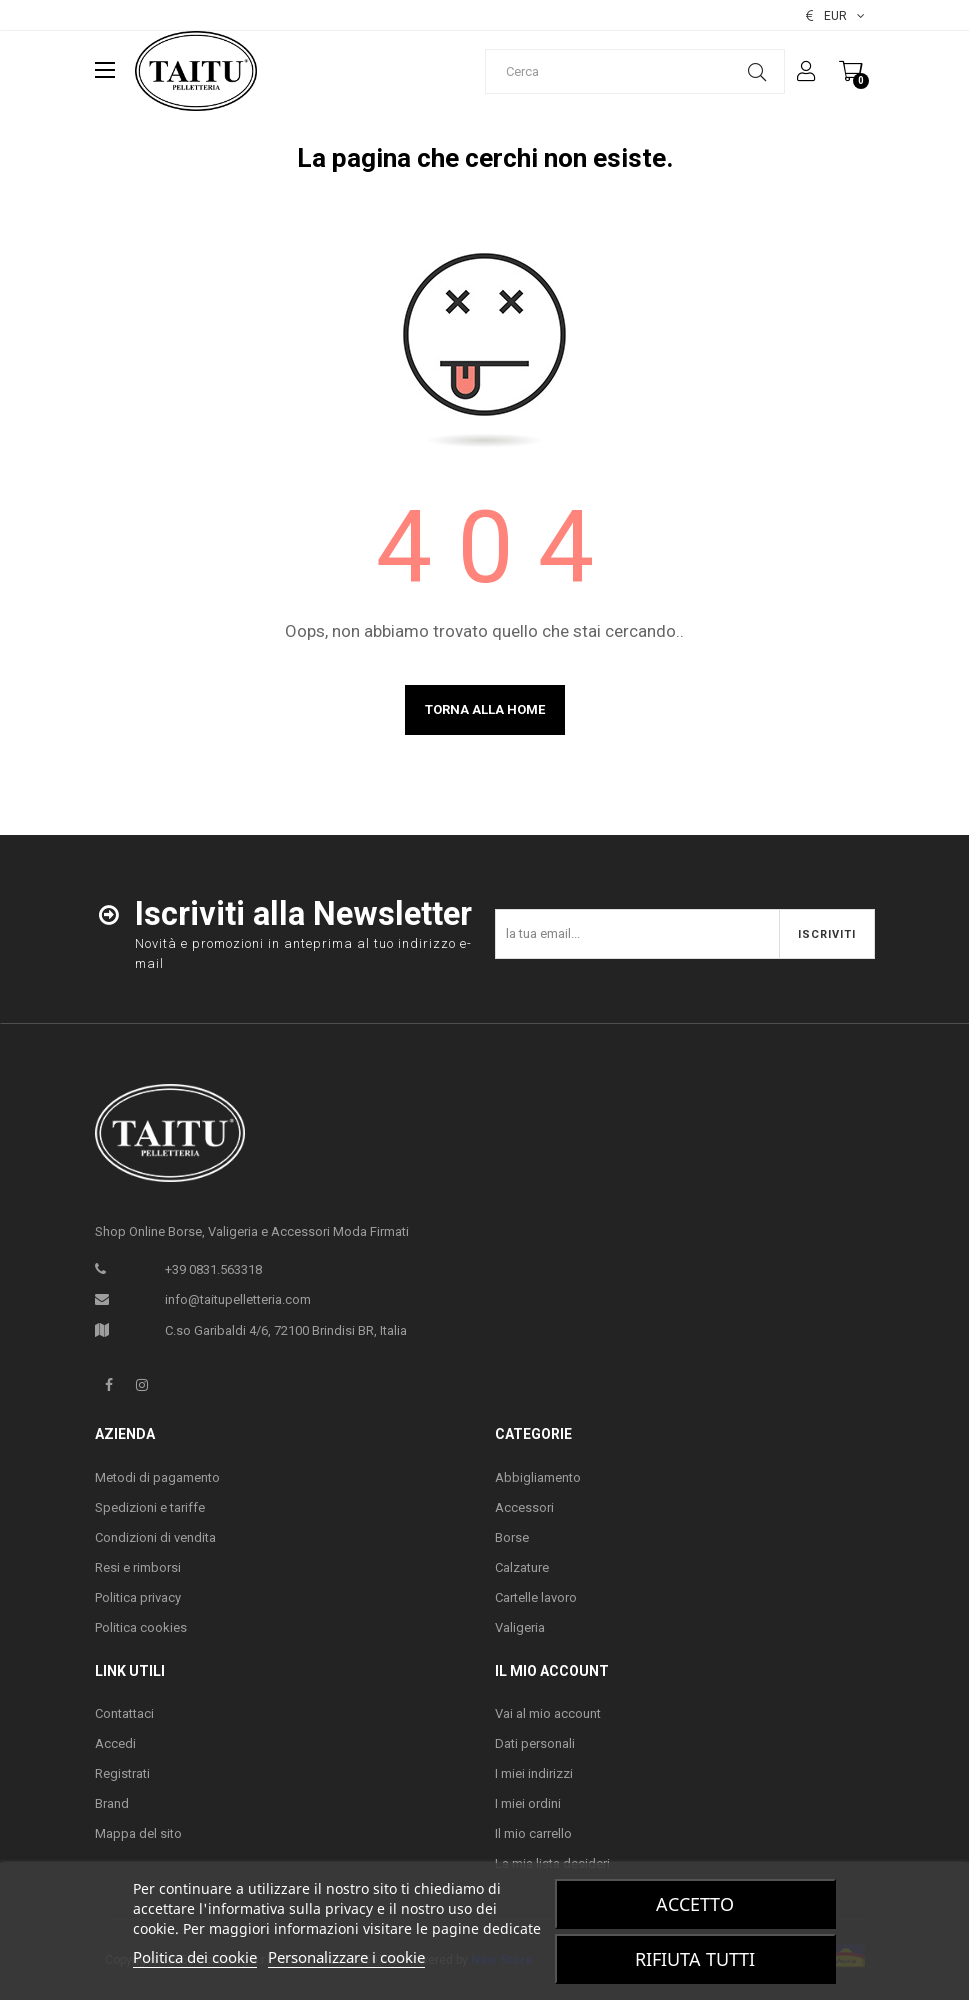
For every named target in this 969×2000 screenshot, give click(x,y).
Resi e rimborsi (138, 1567)
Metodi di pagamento (157, 1477)
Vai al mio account (548, 1713)
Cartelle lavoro (536, 1597)
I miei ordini (528, 1803)
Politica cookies (141, 1627)
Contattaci (124, 1713)
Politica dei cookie (195, 1957)
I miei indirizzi (534, 1773)
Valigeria (520, 1627)
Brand (112, 1803)
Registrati (122, 1773)
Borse (512, 1537)
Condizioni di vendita (155, 1537)
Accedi (115, 1743)
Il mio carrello (533, 1833)
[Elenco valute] (835, 16)
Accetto (695, 1904)
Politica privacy (138, 1597)
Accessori (524, 1507)
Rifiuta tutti (695, 1959)
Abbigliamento (538, 1477)
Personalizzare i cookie (346, 1957)
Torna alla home (485, 709)
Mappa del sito (138, 1833)
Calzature (522, 1567)
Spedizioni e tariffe (150, 1507)
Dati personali (535, 1743)
